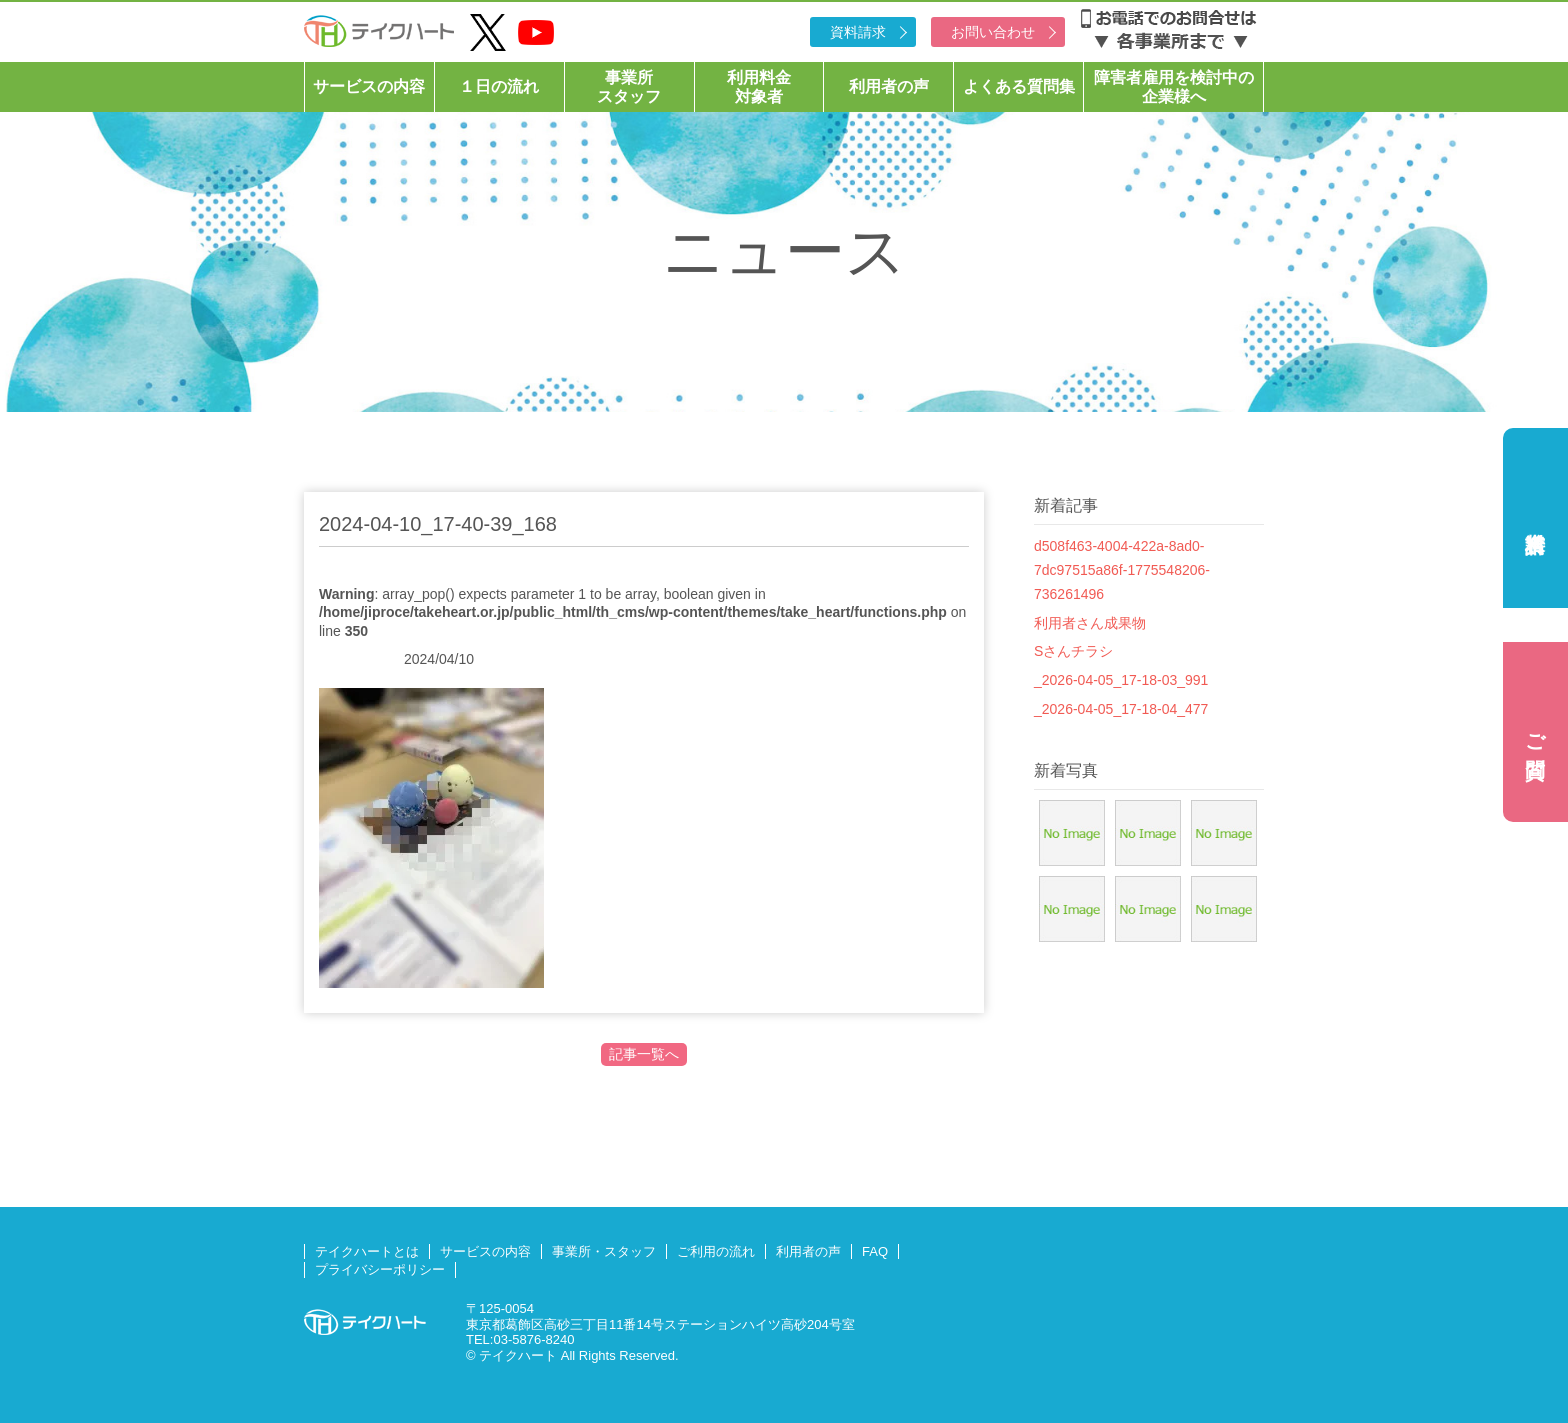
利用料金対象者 (759, 87)
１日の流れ (499, 86)
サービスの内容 (369, 86)
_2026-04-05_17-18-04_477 (1121, 709)
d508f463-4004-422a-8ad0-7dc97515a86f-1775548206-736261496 (1122, 570)
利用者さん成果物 (1090, 623)
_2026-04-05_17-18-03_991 (1121, 680)
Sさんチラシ (1073, 651)
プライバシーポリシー (380, 1269)
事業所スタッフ (629, 87)
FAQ (875, 1251)
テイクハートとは (367, 1251)
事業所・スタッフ (604, 1251)
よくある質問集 (1019, 86)
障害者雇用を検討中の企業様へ (1174, 87)
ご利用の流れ (716, 1251)
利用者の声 (889, 86)
